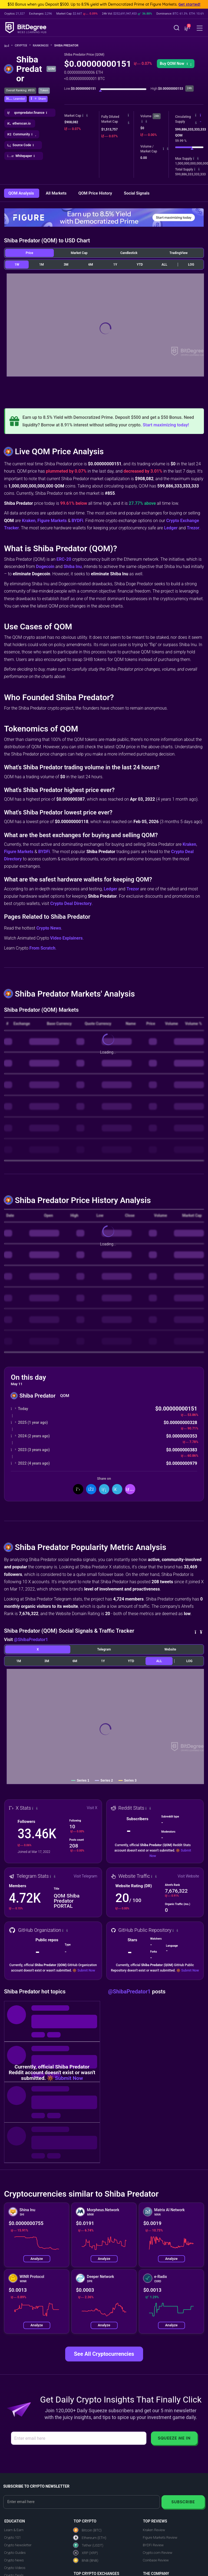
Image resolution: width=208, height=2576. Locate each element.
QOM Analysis (21, 193)
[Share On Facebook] (91, 1489)
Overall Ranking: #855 (20, 90)
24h (156, 116)
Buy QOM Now (176, 63)
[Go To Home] (8, 45)
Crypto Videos (14, 2568)
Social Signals (137, 193)
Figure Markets (52, 520)
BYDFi (77, 520)
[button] (186, 28)
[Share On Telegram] (117, 1489)
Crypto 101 (12, 2537)
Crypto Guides (15, 2553)
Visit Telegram (85, 1876)
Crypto (23, 45)
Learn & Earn (14, 2530)
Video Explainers (66, 938)
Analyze (36, 2259)
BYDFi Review (153, 2545)
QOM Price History (95, 193)
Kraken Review (154, 2530)
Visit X (92, 1808)
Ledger (171, 527)
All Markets (56, 193)
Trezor (193, 527)
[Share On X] (78, 1489)
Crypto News (48, 928)
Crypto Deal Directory (71, 903)
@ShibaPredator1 (31, 1639)
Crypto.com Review (157, 2553)
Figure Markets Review (160, 2537)
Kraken (28, 520)
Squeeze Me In (174, 2438)
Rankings (42, 45)
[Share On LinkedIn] (104, 1489)
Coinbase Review (156, 2560)
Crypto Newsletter (17, 2545)
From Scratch (42, 948)
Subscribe (183, 2501)
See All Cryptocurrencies (104, 2354)
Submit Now (86, 1970)
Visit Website (188, 1876)
